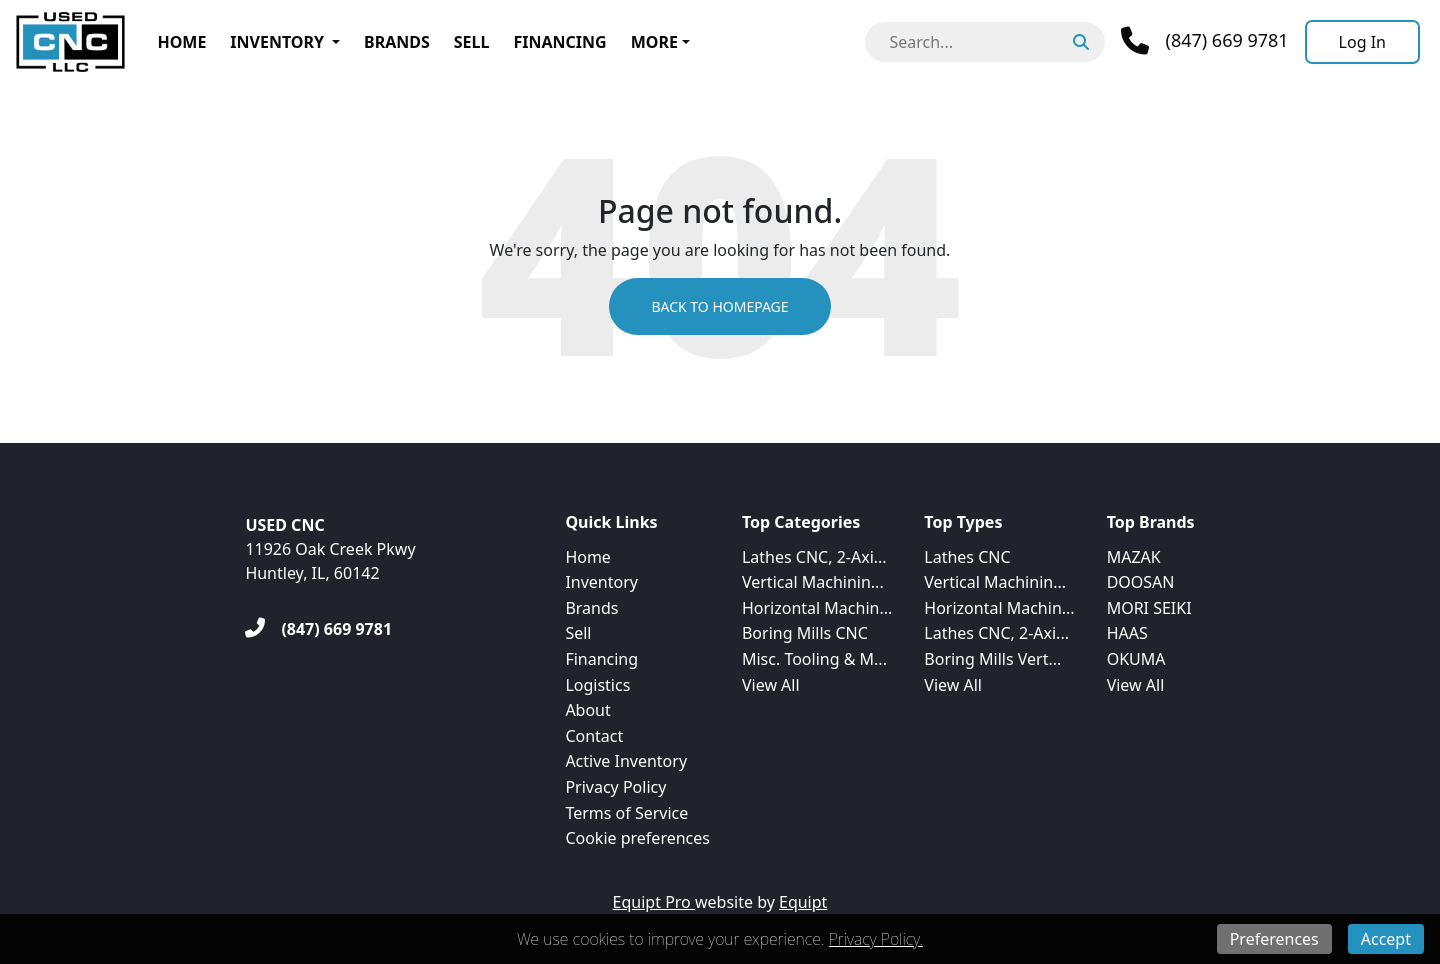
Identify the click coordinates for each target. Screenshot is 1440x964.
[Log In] (1362, 42)
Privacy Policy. (876, 939)
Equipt (803, 902)
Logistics (597, 685)
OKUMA (1136, 659)
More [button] (654, 42)
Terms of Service (626, 813)
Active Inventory (626, 761)
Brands (397, 42)
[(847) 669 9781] (318, 629)
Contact (594, 736)
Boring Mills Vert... (992, 659)
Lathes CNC (967, 557)
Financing (559, 42)
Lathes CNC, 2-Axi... (814, 557)
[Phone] (1204, 41)
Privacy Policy (615, 787)
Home (181, 42)
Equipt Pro (654, 902)
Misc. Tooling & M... (814, 659)
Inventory (277, 42)
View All (771, 685)
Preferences (1274, 939)
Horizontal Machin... (817, 608)
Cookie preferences (637, 838)
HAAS (1127, 633)
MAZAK (1134, 557)
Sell (472, 42)
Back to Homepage (719, 306)
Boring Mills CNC (805, 633)
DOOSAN (1141, 582)
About (587, 710)
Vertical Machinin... (813, 582)
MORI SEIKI (1149, 608)
